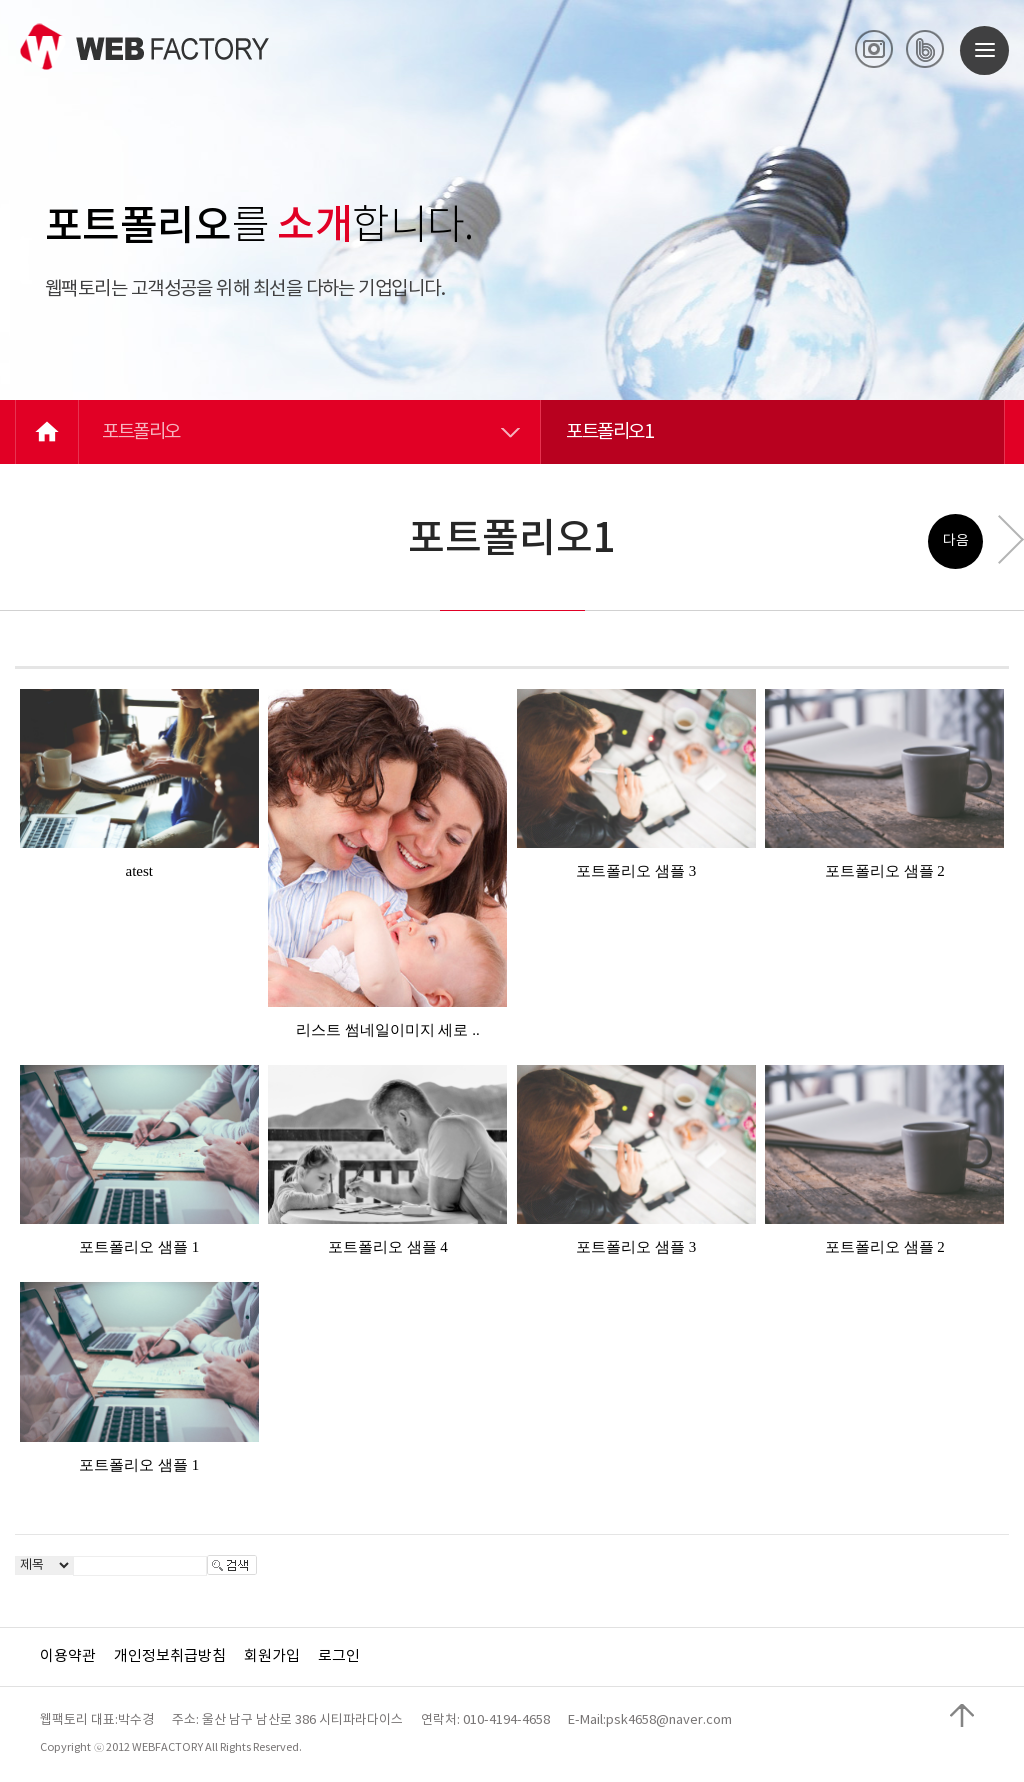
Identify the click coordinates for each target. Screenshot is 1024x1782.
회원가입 (272, 1656)
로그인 (339, 1656)
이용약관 (68, 1656)
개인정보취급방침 (170, 1656)
